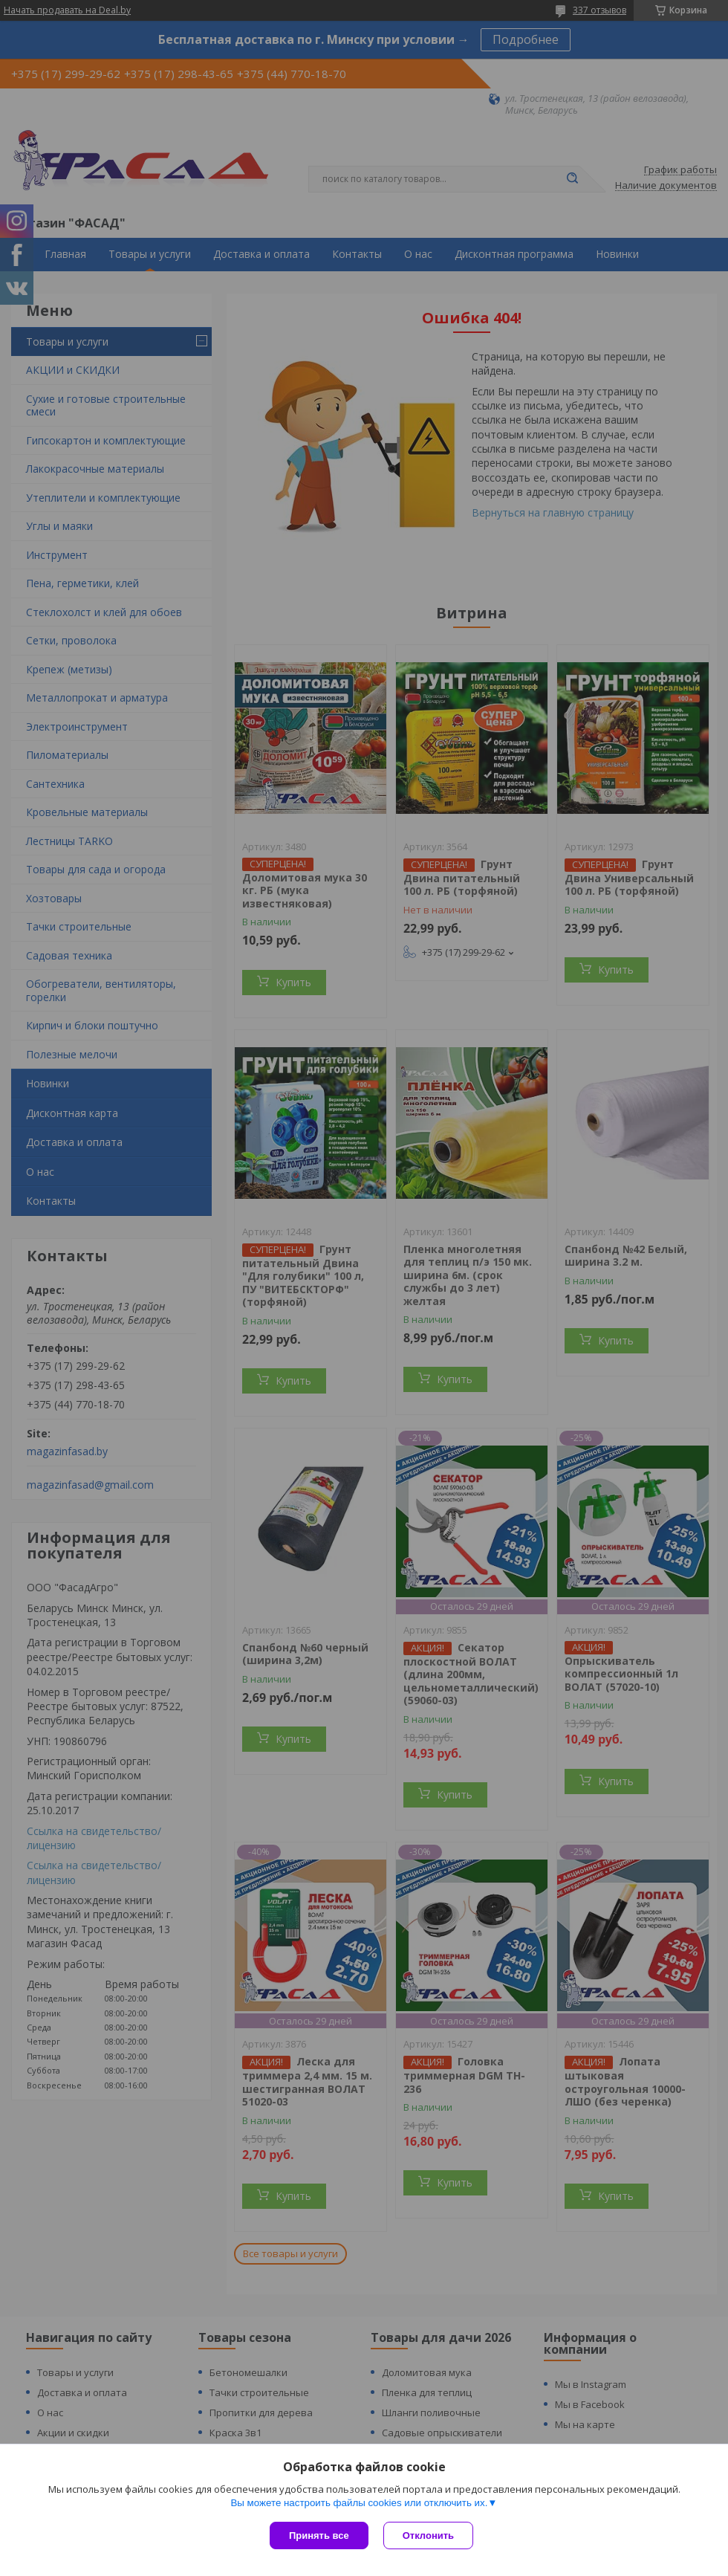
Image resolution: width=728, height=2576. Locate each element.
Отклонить (428, 2535)
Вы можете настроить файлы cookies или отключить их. (358, 2502)
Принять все (319, 2535)
